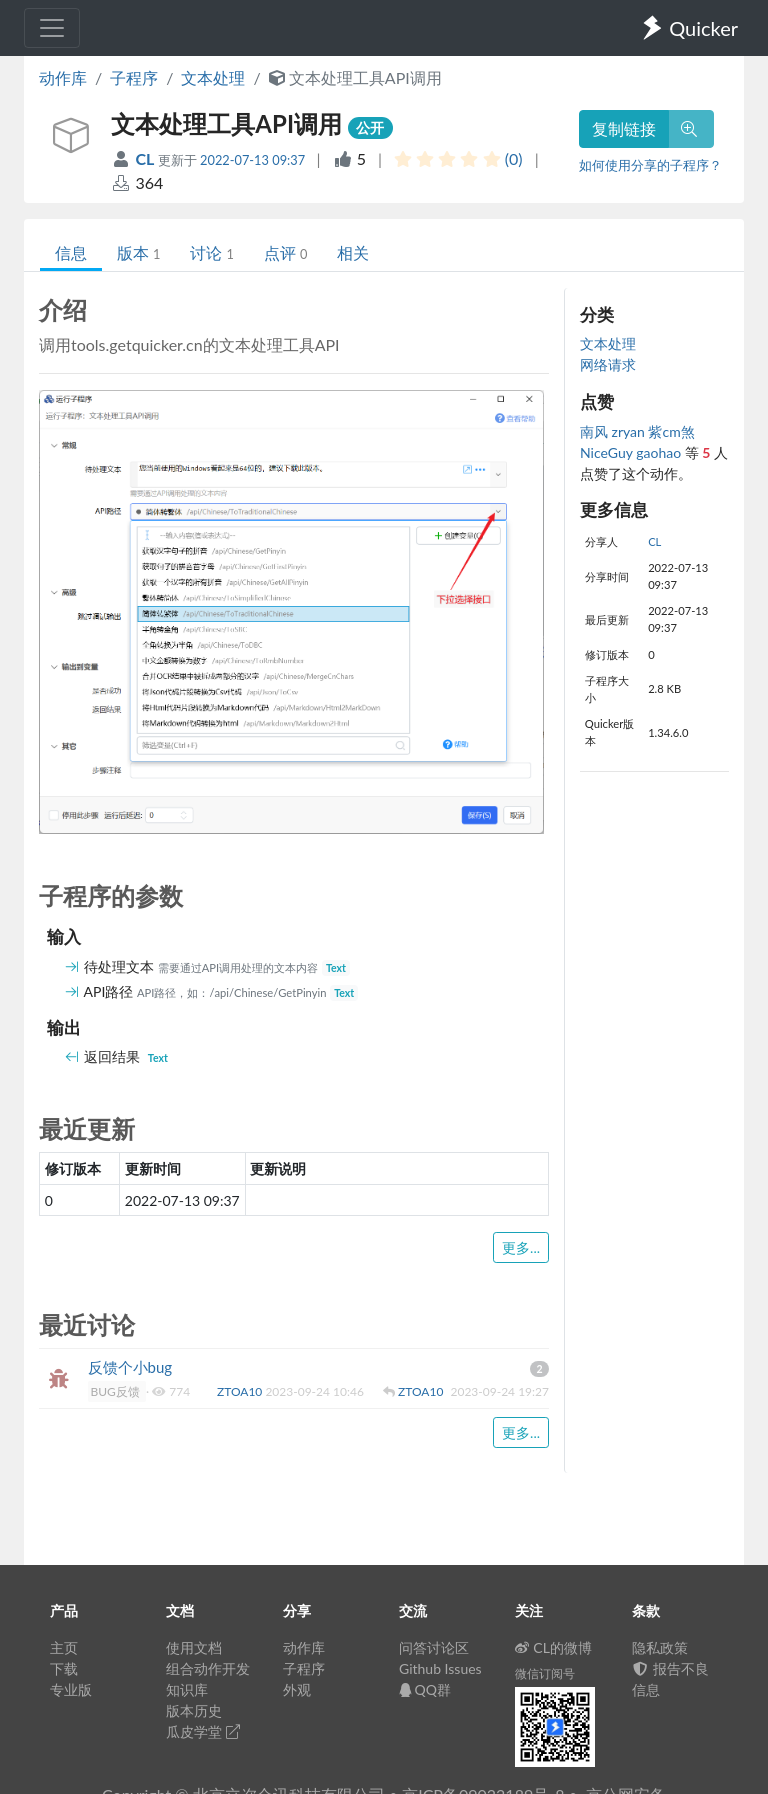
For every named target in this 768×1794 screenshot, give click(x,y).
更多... (521, 1247)
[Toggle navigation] (52, 28)
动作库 (63, 77)
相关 (353, 252)
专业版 (71, 1689)
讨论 (211, 252)
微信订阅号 (545, 1673)
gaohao (660, 452)
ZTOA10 (241, 1391)
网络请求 (608, 364)
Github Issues (440, 1668)
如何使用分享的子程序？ (650, 165)
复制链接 (624, 128)
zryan (630, 431)
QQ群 (425, 1689)
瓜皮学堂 (203, 1731)
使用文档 (194, 1647)
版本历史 (194, 1710)
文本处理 (213, 77)
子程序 (134, 77)
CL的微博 (553, 1647)
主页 (64, 1647)
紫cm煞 (671, 431)
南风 (596, 431)
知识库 (187, 1689)
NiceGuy (608, 452)
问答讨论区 (434, 1647)
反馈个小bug (130, 1367)
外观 (297, 1689)
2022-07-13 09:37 (252, 160)
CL (146, 158)
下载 (64, 1668)
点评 (285, 252)
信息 (71, 252)
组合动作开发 (208, 1668)
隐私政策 (660, 1647)
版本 (138, 252)
